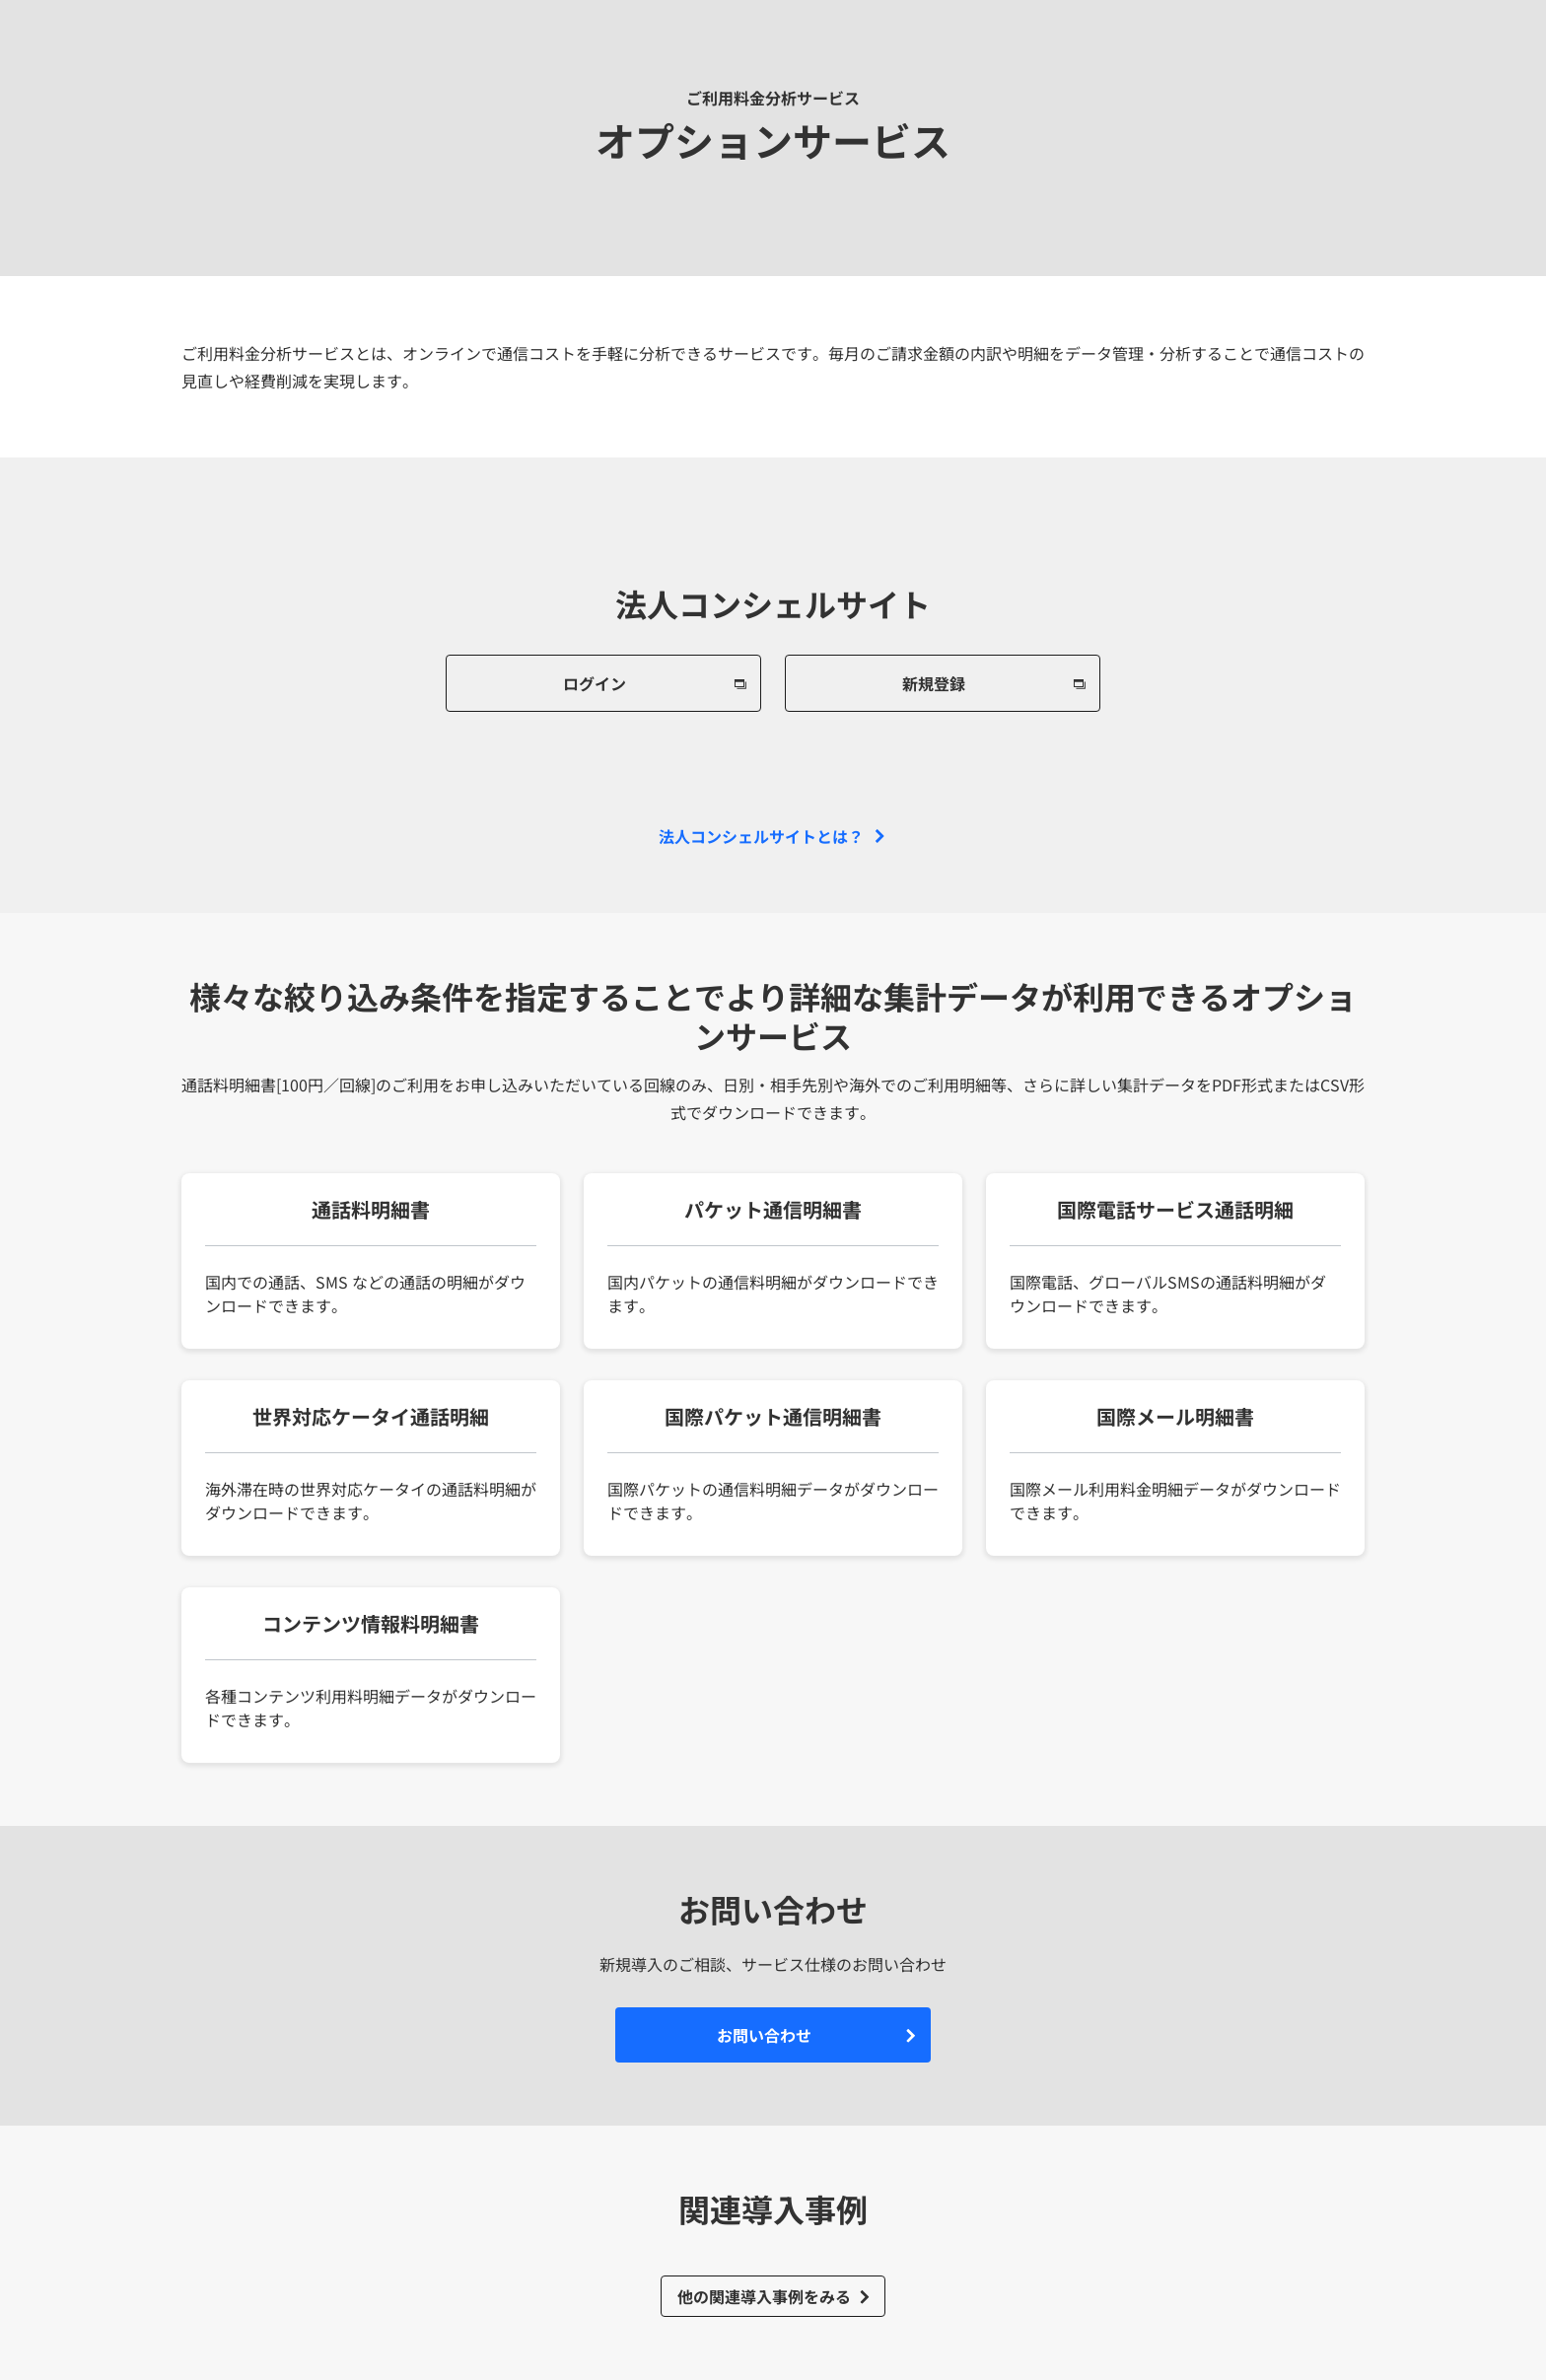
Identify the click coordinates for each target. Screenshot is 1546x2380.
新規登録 (933, 683)
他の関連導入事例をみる (764, 2296)
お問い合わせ (764, 2035)
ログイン (594, 683)
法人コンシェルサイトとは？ (761, 836)
